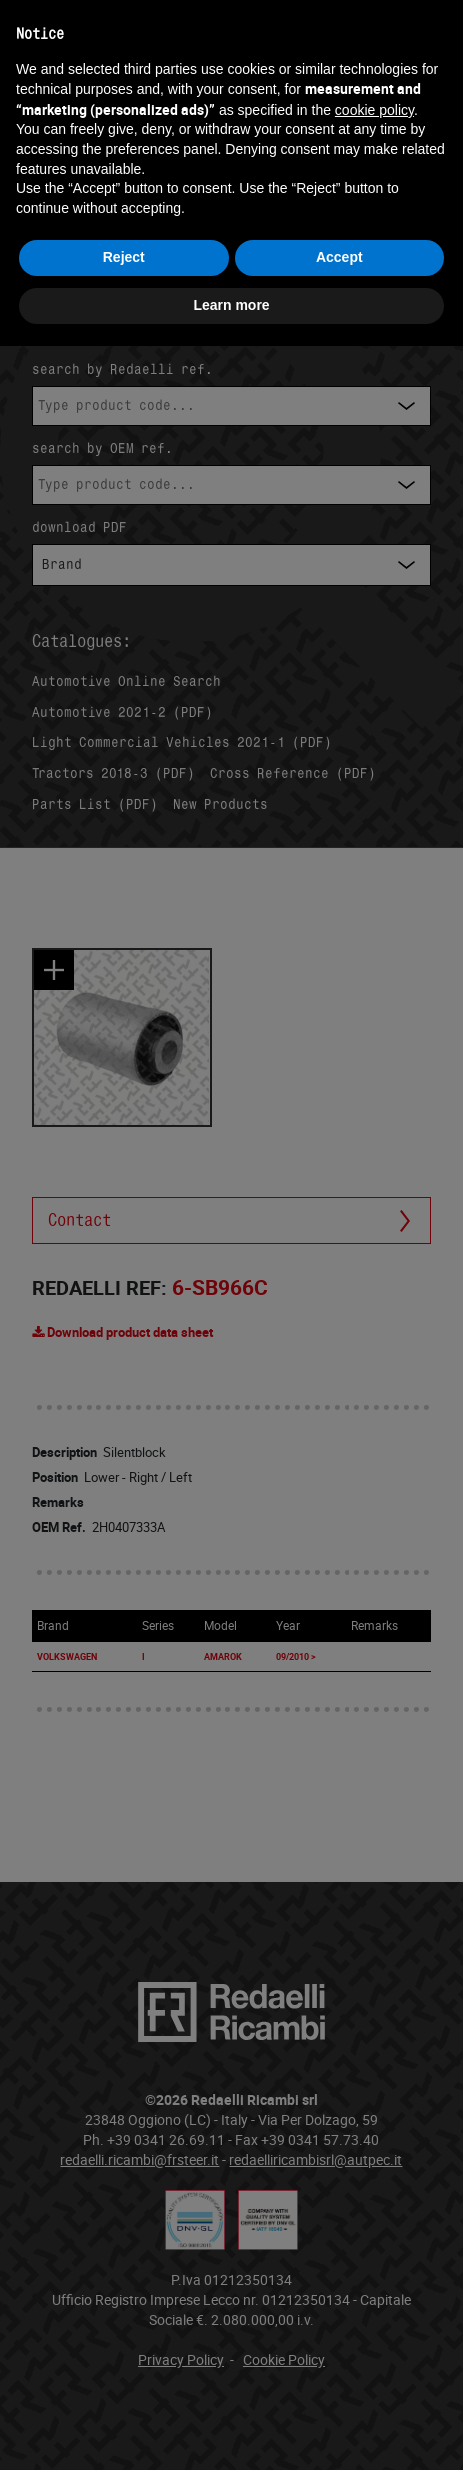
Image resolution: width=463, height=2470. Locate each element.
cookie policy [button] (374, 110)
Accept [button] (339, 257)
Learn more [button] (231, 305)
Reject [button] (124, 257)
